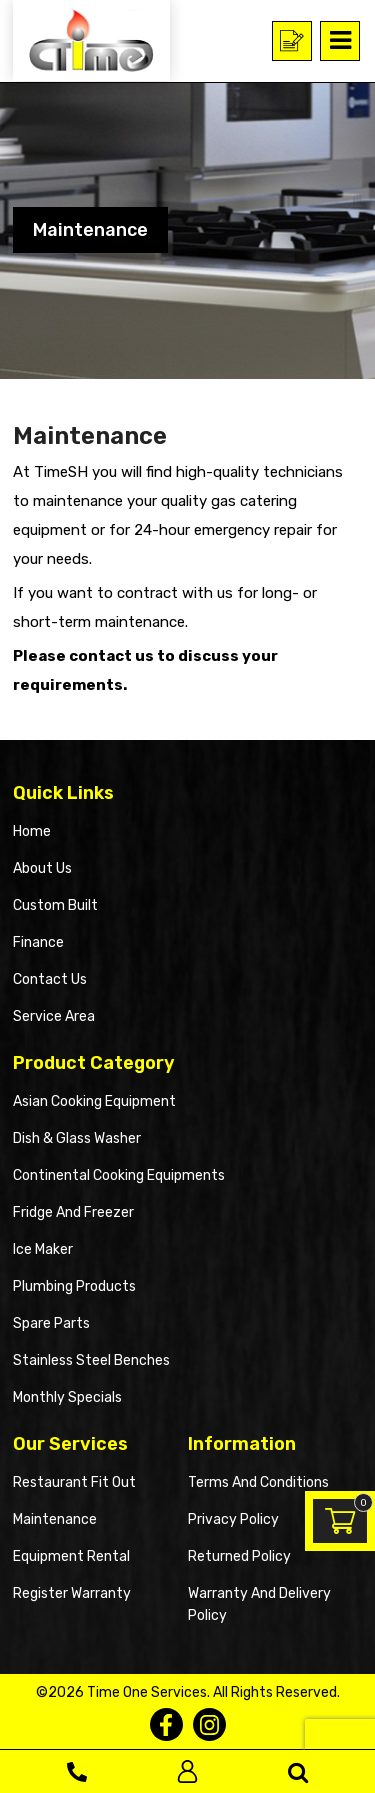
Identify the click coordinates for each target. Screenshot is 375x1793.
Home (32, 831)
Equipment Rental (71, 1556)
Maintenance (55, 1519)
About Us (42, 868)
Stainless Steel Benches (91, 1360)
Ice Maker (43, 1249)
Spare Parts (51, 1323)
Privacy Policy (233, 1519)
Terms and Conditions (258, 1482)
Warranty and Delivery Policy (259, 1604)
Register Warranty (72, 1593)
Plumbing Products (74, 1286)
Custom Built (55, 905)
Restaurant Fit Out (74, 1482)
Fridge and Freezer (73, 1212)
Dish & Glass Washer (77, 1138)
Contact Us (50, 979)
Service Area (54, 1016)
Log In (187, 1771)
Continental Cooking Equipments (119, 1175)
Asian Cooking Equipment (94, 1101)
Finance (38, 942)
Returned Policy (239, 1556)
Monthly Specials (67, 1397)
